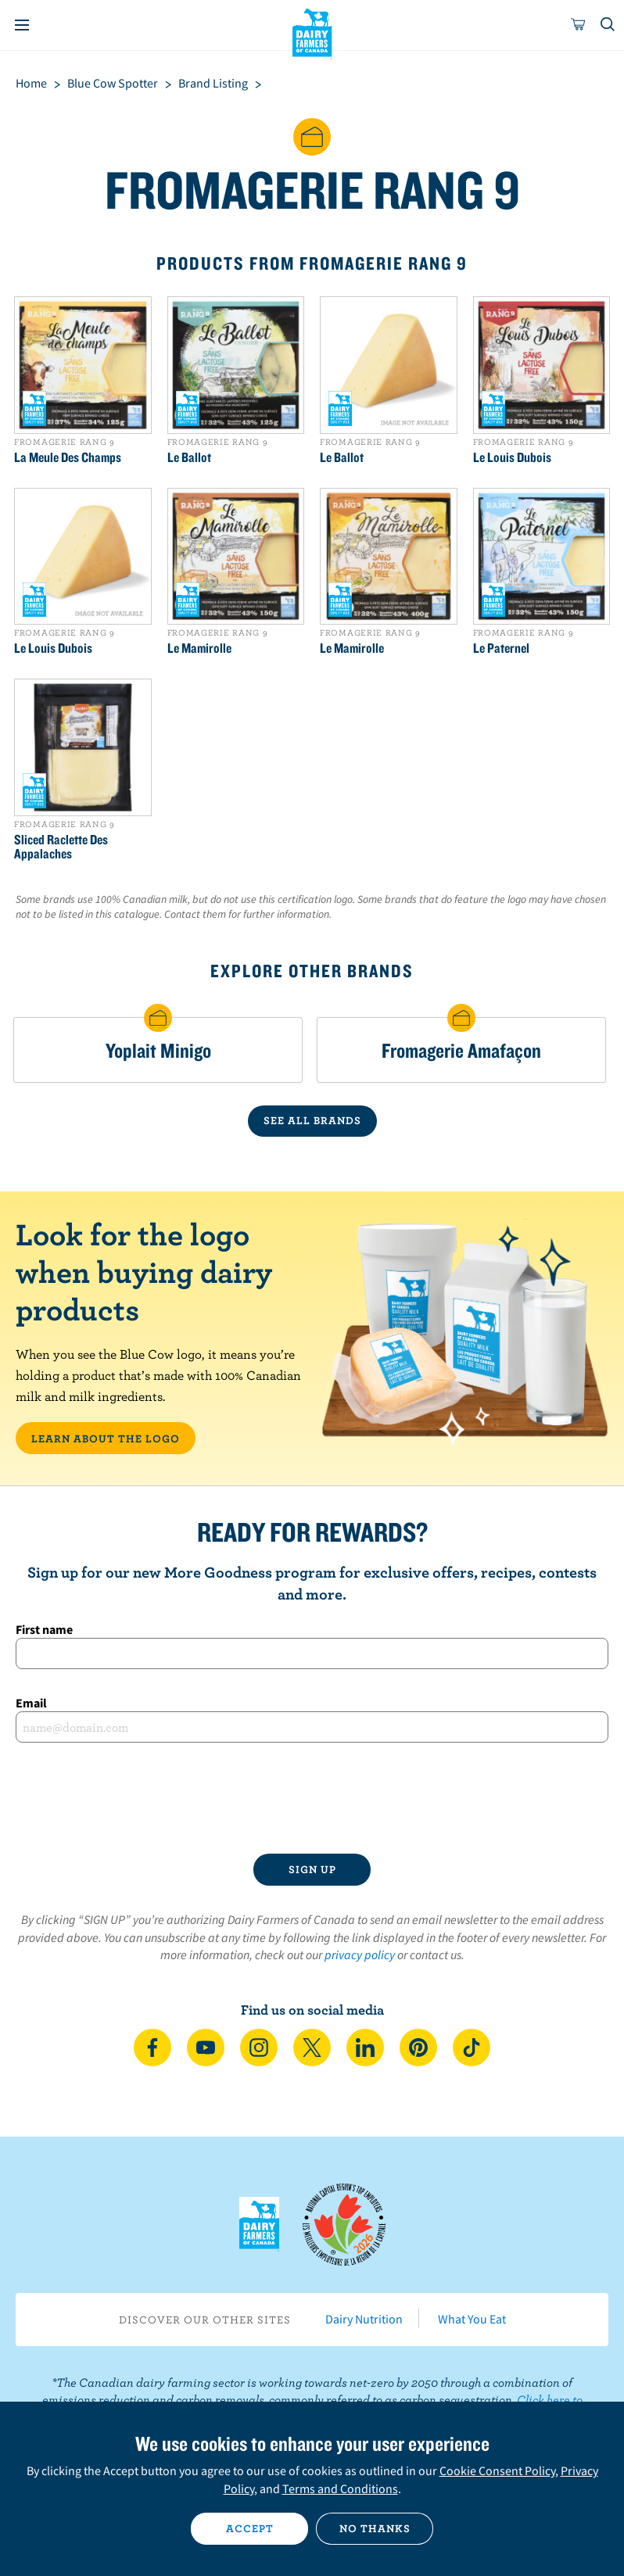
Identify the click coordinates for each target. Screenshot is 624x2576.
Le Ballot (189, 457)
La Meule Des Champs (67, 457)
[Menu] (22, 25)
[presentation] (312, 1798)
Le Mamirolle (199, 648)
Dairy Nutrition (364, 2319)
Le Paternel (501, 648)
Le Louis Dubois (512, 457)
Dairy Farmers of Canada (312, 32)
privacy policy (360, 1954)
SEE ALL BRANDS (312, 1120)
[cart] (578, 25)
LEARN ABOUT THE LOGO (105, 1438)
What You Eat (472, 2319)
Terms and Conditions (340, 2488)
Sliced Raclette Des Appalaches (61, 847)
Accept (250, 2528)
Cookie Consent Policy (497, 2470)
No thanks (375, 2528)
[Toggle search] (608, 25)
